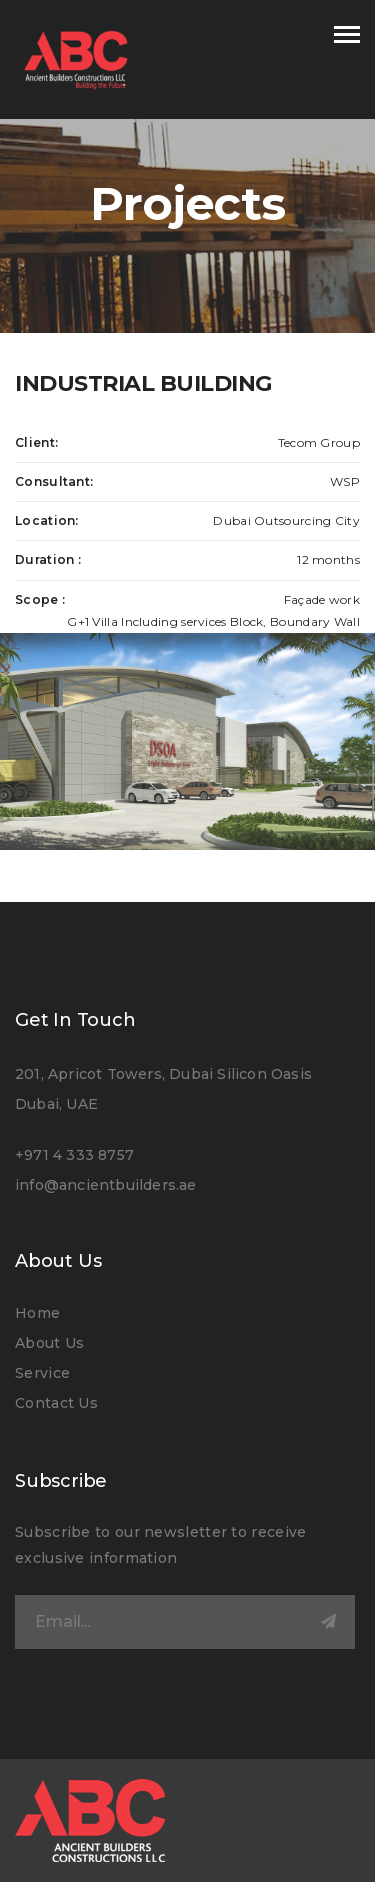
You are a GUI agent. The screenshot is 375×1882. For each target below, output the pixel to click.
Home (37, 1313)
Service (42, 1373)
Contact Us (56, 1403)
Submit (328, 1622)
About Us (49, 1343)
